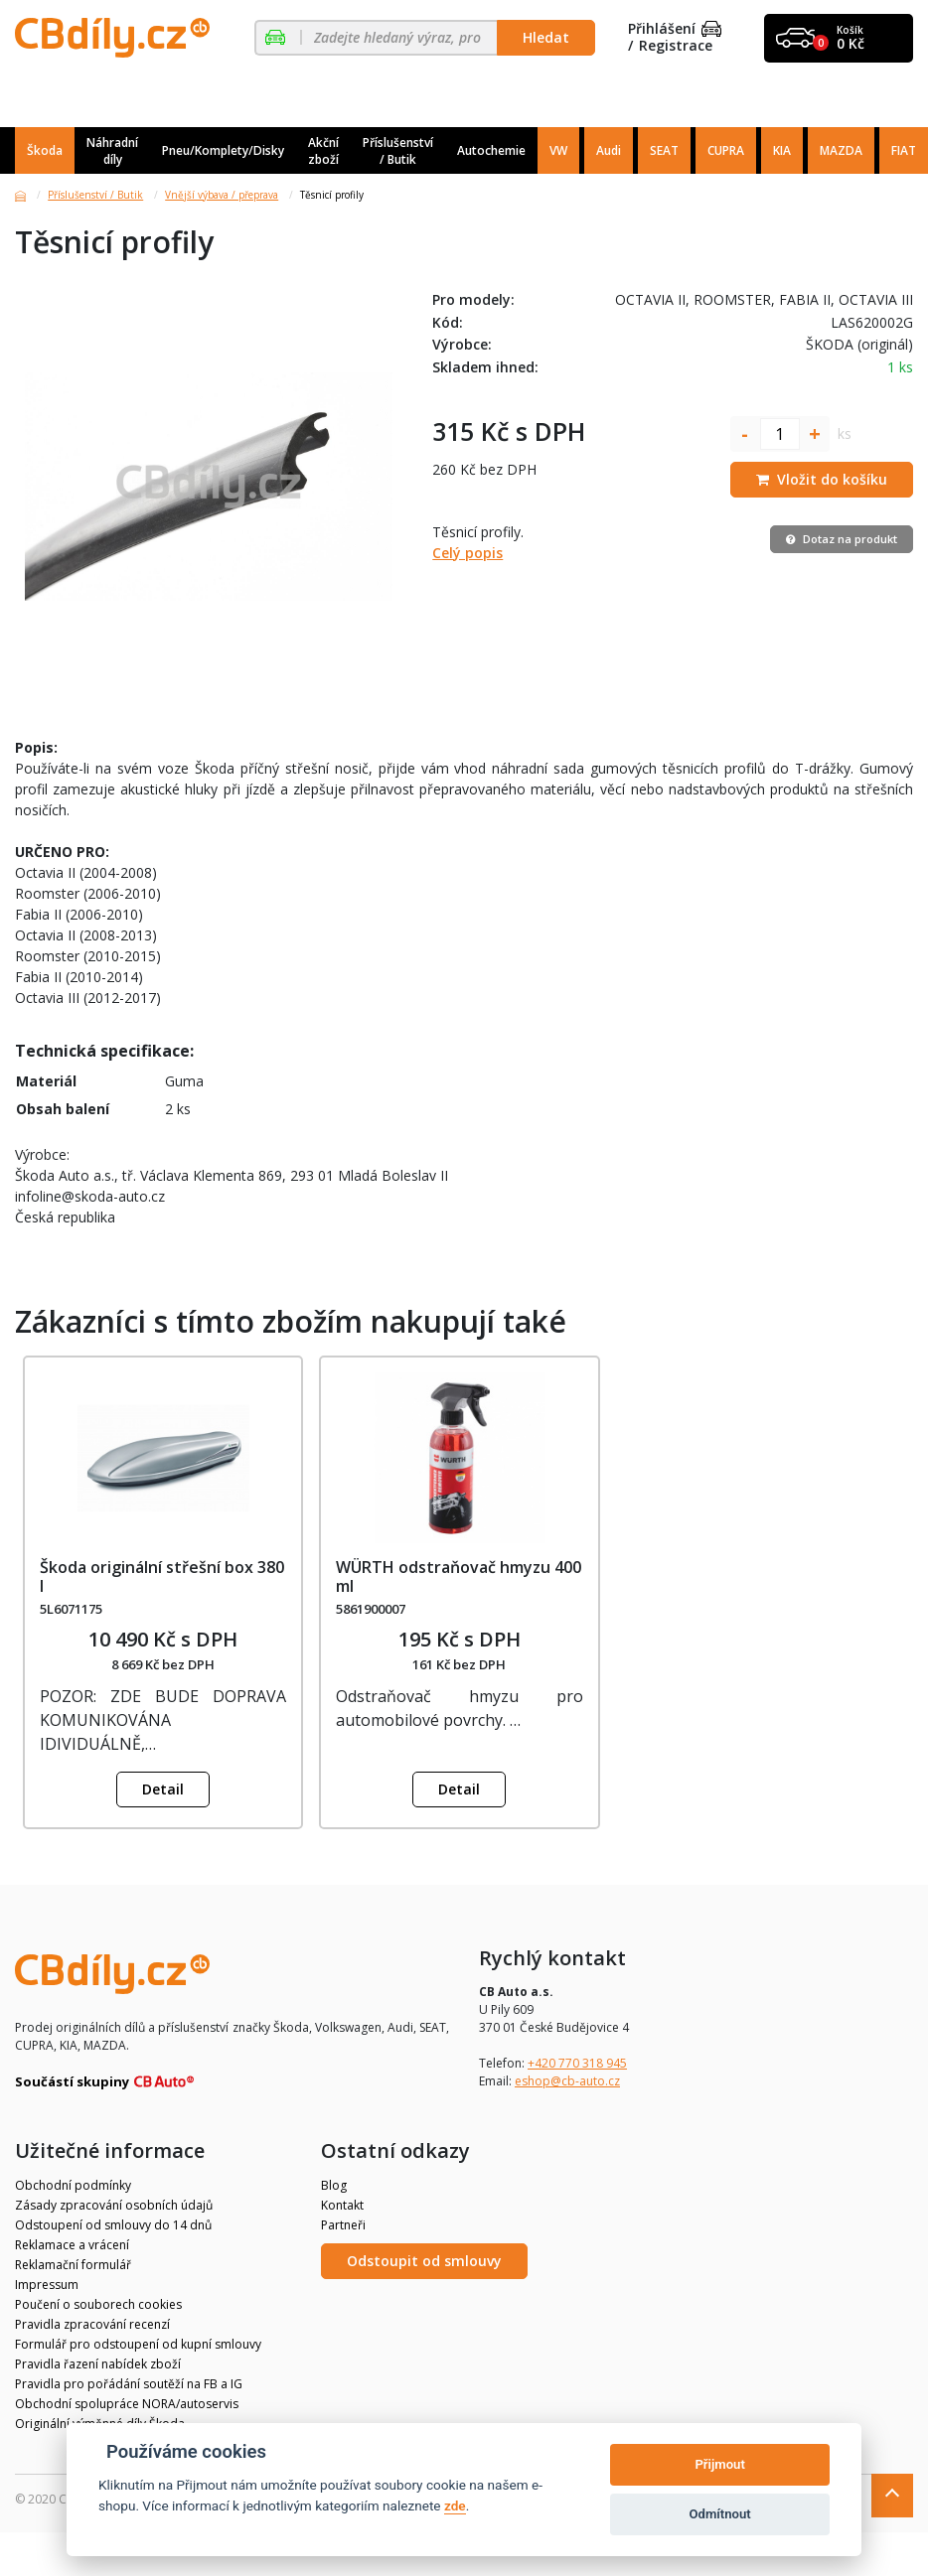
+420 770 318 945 (577, 2063)
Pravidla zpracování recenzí (92, 2324)
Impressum (46, 2284)
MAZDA (841, 150)
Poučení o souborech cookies (98, 2304)
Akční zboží (323, 151)
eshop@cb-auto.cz (567, 2081)
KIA (782, 150)
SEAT (664, 150)
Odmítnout (720, 2513)
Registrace (675, 46)
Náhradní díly (112, 151)
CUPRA (725, 150)
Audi (608, 150)
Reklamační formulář (73, 2264)
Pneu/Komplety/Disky (223, 150)
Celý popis (467, 552)
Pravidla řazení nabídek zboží (98, 2364)
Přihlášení (674, 29)
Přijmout (719, 2464)
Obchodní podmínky (73, 2185)
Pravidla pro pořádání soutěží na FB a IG (128, 2383)
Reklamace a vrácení (72, 2244)
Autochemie (491, 150)
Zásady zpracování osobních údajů (114, 2205)
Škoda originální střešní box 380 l (162, 1576)
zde (455, 2505)
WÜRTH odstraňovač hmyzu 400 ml (458, 1576)
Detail (163, 1789)
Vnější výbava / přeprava (221, 195)
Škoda (45, 150)
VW (558, 150)
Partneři (343, 2225)
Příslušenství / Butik (398, 151)
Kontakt (342, 2205)
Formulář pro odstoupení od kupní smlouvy (138, 2344)
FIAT (903, 150)
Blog (334, 2185)
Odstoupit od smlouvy (424, 2260)
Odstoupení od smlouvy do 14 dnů (113, 2225)
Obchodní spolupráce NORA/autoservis (126, 2403)
